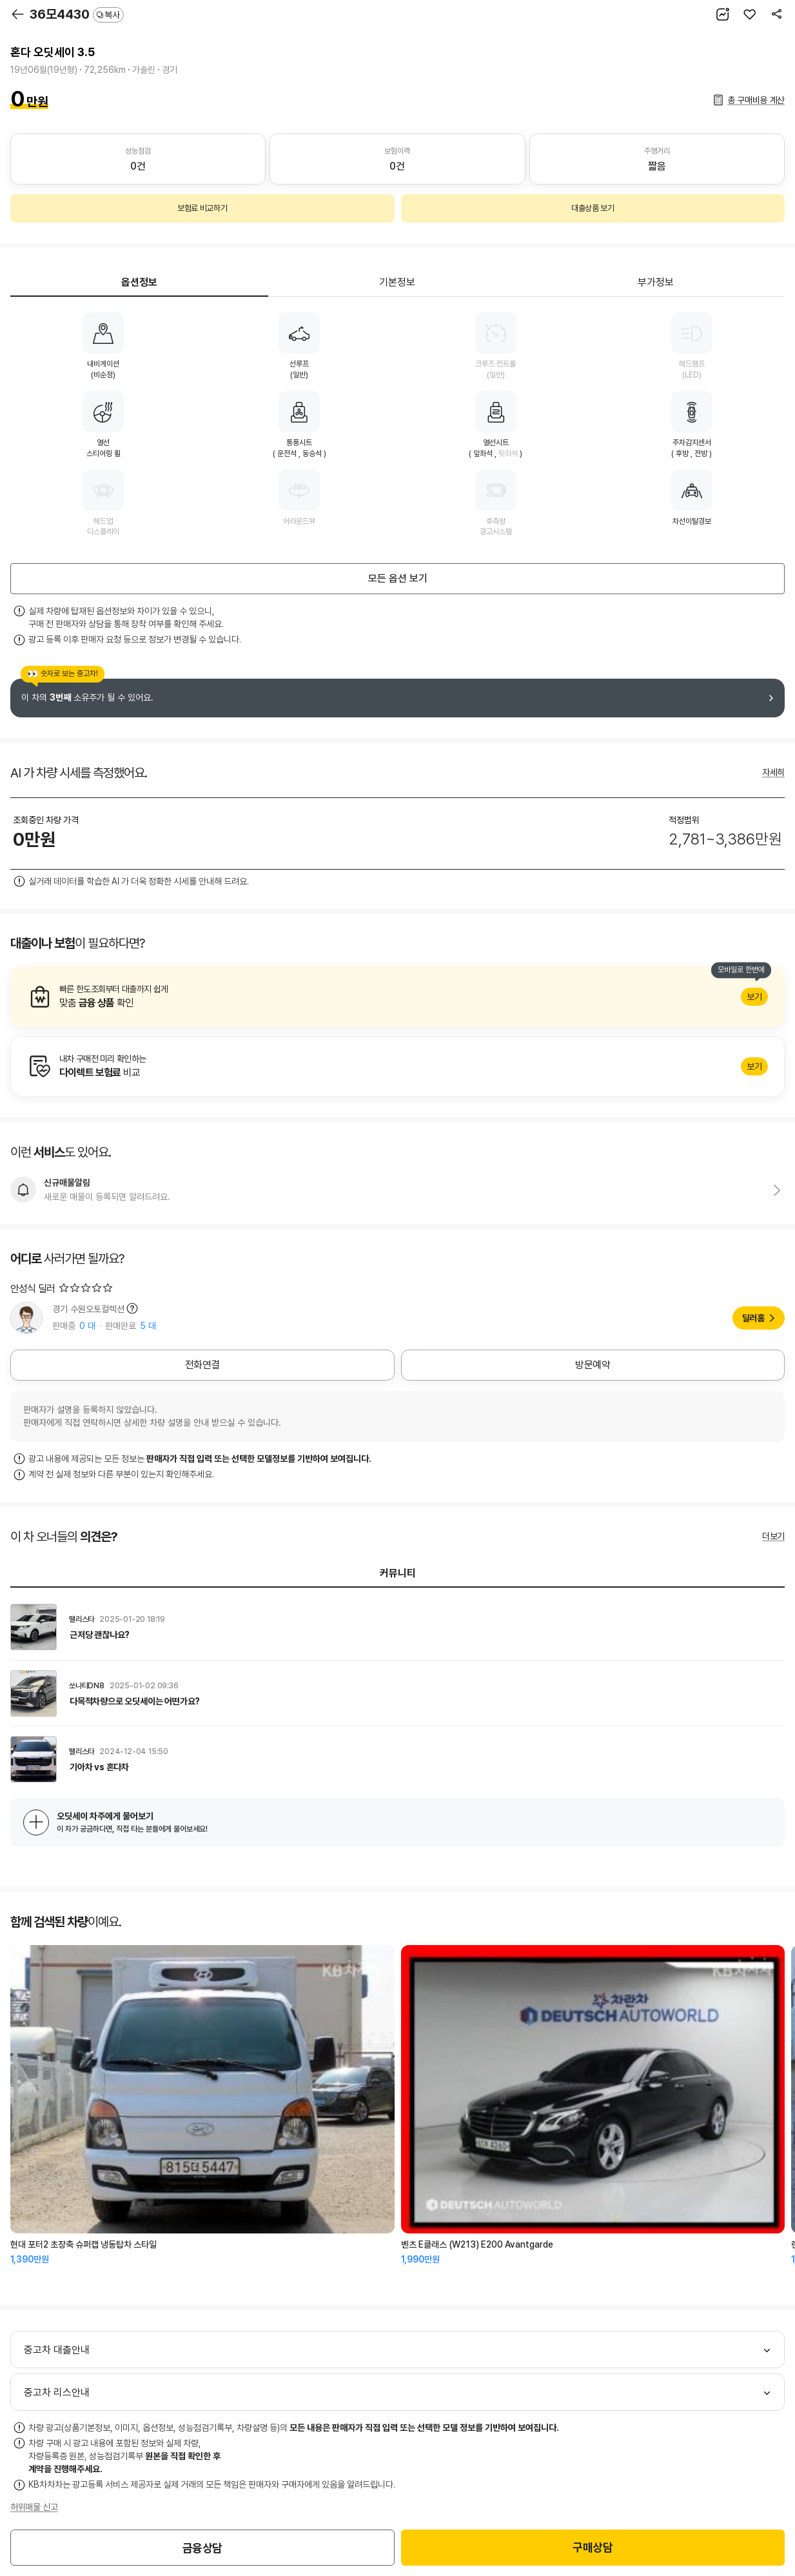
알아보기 (397, 996)
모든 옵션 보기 (397, 578)
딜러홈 (753, 1318)
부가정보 (656, 282)
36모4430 (77, 14)
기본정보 (397, 282)
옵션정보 (139, 282)
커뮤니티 (398, 1573)
